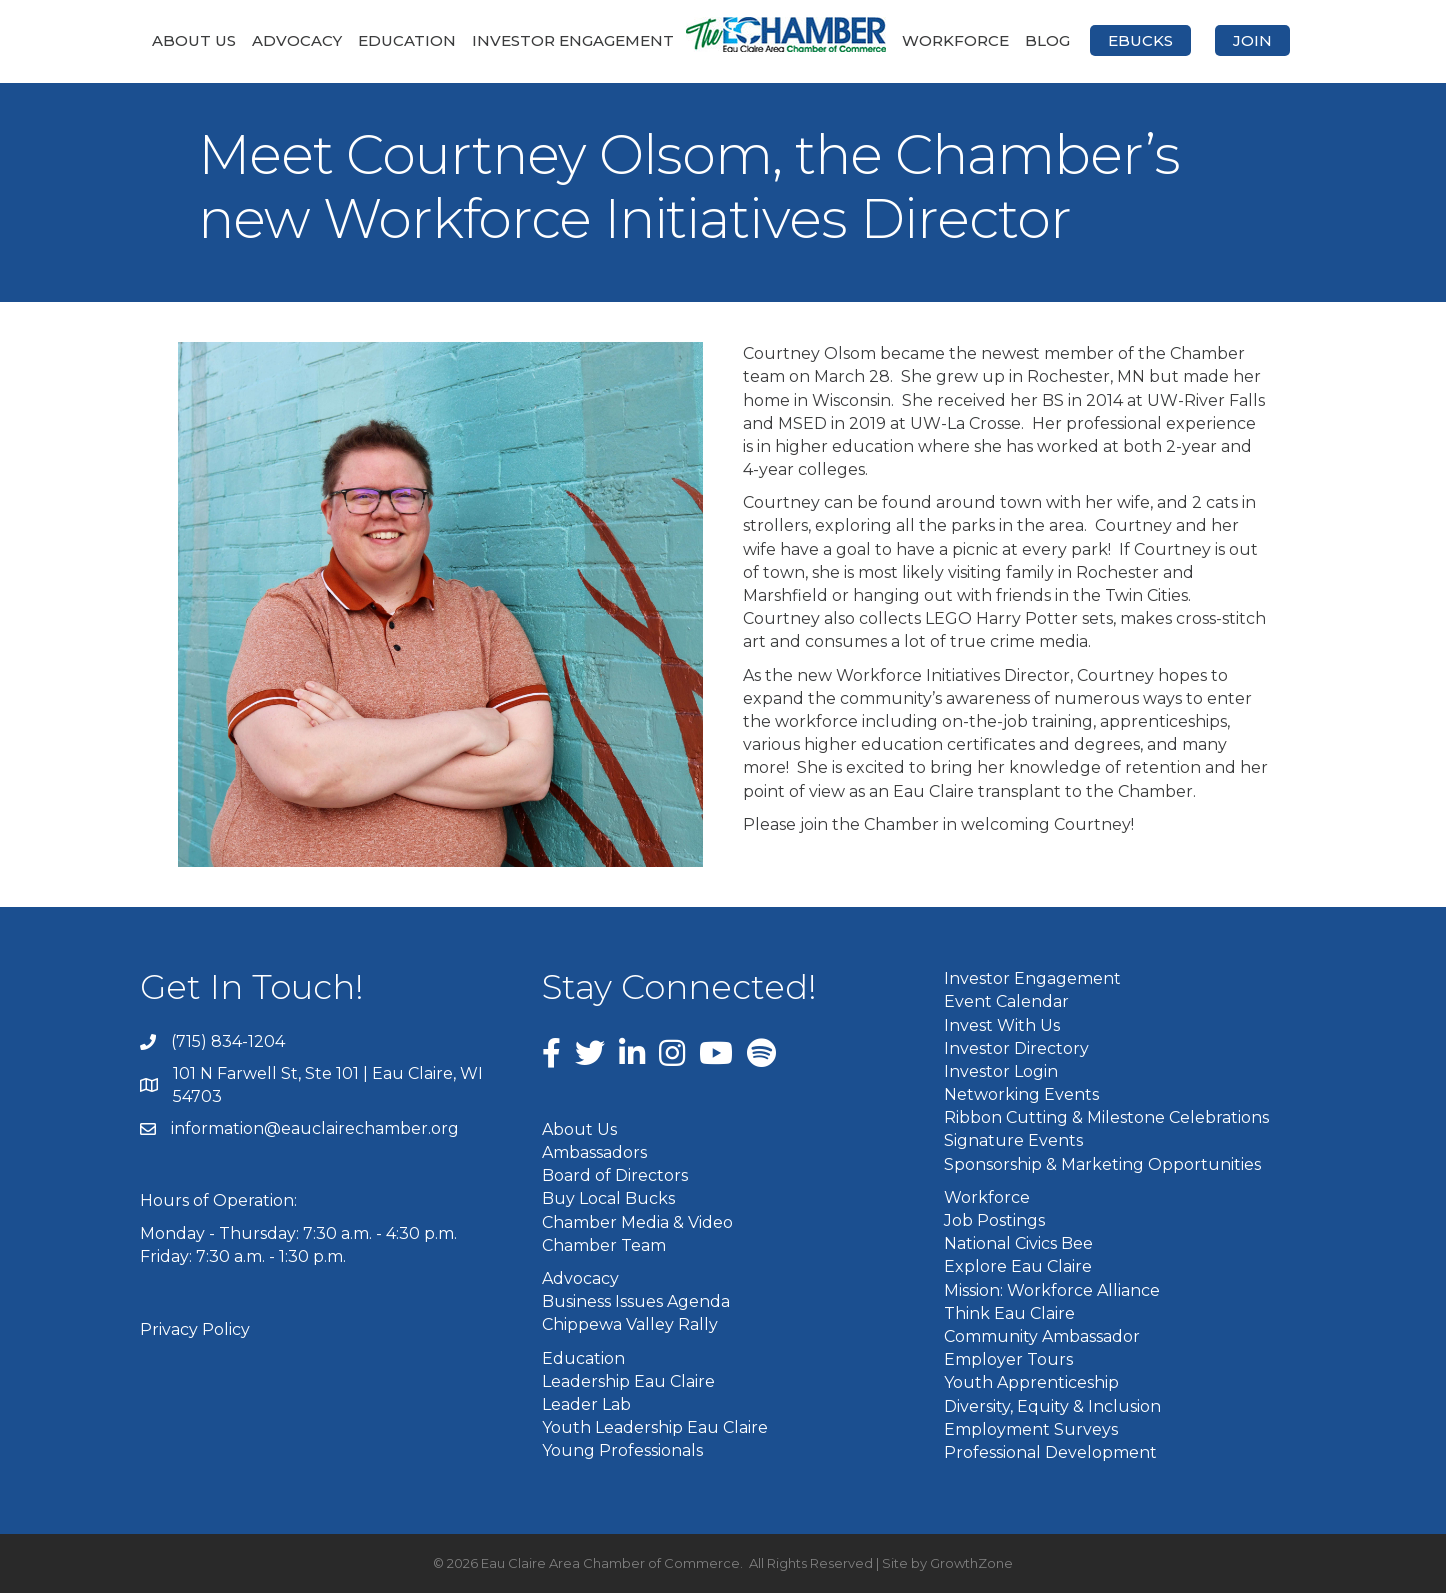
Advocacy (297, 40)
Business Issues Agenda (636, 1301)
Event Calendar (1006, 1001)
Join (1252, 40)
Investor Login (1001, 1071)
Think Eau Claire (1009, 1313)
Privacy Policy (195, 1329)
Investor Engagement (573, 40)
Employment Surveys (1031, 1429)
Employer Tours (1008, 1359)
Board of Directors (615, 1175)
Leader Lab (586, 1404)
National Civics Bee (1018, 1243)
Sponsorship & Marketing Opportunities (1102, 1164)
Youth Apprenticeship (1031, 1382)
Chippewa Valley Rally (630, 1324)
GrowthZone (971, 1563)
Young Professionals (622, 1450)
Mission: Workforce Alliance (1052, 1290)
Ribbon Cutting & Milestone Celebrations (1106, 1117)
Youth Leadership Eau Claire (655, 1427)
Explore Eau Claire (1018, 1266)
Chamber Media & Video (637, 1222)
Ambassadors (594, 1152)
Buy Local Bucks (608, 1198)
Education (407, 40)
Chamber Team (604, 1245)
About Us (194, 40)
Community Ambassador (1042, 1336)
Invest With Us (1002, 1025)
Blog (1047, 40)
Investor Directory (1016, 1048)
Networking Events (1021, 1094)
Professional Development (1050, 1452)
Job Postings (994, 1220)
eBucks (1140, 40)
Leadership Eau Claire (628, 1381)
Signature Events (1013, 1140)
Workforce (955, 40)
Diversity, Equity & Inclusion (1052, 1406)
